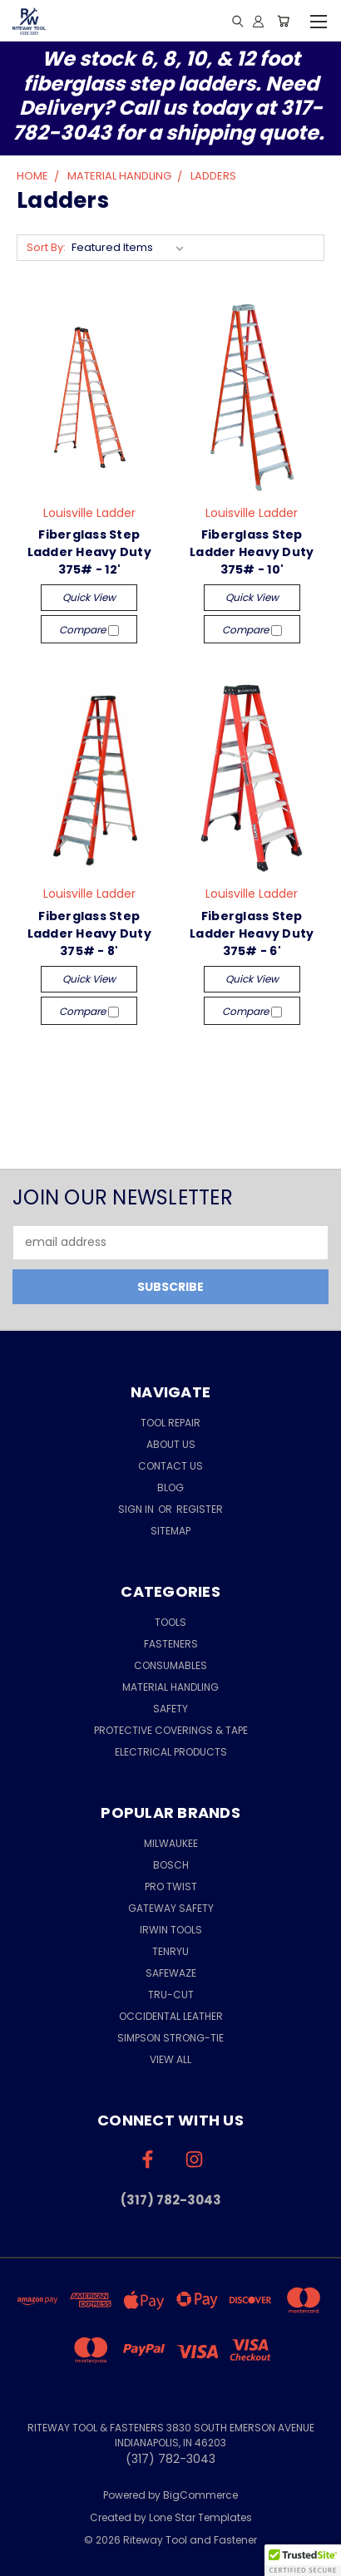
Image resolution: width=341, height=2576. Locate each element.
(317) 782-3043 (171, 2200)
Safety (170, 1709)
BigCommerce (200, 2495)
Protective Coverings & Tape (171, 1730)
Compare (89, 630)
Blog (170, 1487)
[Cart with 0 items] (283, 21)
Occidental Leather (171, 2016)
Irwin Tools (171, 1930)
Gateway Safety (171, 1908)
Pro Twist (171, 1886)
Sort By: (46, 247)
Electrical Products (171, 1752)
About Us (170, 1444)
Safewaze (171, 1973)
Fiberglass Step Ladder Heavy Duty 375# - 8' (89, 933)
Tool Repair (170, 1423)
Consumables (170, 1665)
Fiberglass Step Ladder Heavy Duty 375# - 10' (252, 552)
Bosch (171, 1865)
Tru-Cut (171, 1994)
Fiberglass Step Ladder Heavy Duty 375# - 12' (89, 552)
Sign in (137, 1509)
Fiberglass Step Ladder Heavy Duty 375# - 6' (252, 933)
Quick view (89, 597)
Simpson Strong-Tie (170, 2038)
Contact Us (170, 1466)
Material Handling (170, 1687)
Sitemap (170, 1531)
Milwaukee (171, 1843)
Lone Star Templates (200, 2517)
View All (170, 2059)
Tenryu (170, 1951)
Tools (170, 1622)
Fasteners (171, 1644)
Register (199, 1509)
